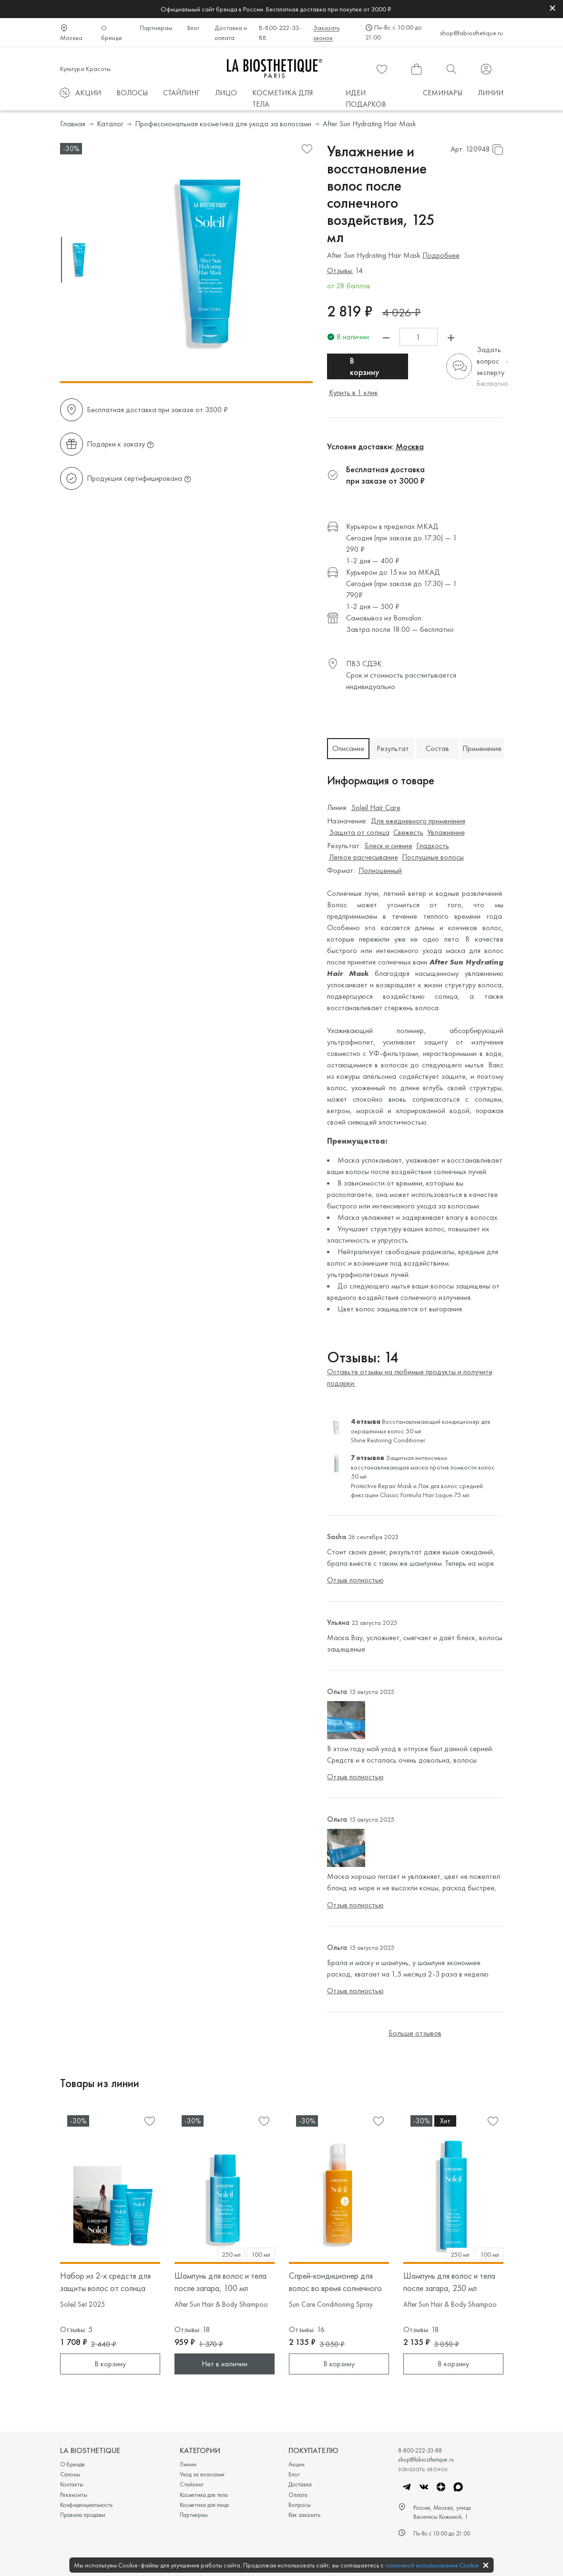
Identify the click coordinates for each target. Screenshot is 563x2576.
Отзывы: (340, 270)
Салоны (70, 2474)
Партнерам (156, 27)
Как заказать (304, 2515)
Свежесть (408, 832)
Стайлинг (192, 2484)
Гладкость (432, 846)
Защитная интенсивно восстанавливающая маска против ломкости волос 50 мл (423, 1467)
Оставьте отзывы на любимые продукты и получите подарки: (409, 1377)
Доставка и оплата (231, 32)
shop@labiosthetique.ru (471, 33)
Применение (482, 748)
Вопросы (299, 2505)
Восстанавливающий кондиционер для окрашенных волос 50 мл (420, 1426)
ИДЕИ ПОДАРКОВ (366, 98)
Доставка (300, 2484)
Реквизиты (73, 2495)
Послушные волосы (433, 857)
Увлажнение (446, 832)
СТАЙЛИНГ (181, 93)
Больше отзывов (415, 2033)
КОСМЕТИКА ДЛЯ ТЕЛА (282, 98)
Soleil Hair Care (375, 807)
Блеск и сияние (388, 846)
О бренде (111, 32)
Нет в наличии (224, 2364)
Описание (348, 748)
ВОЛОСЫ (132, 93)
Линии (188, 2464)
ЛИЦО (226, 93)
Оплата (297, 2495)
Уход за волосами (202, 2474)
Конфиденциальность (86, 2505)
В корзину (364, 366)
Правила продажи (82, 2515)
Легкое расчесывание (363, 857)
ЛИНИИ (490, 93)
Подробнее (441, 255)
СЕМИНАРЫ (442, 93)
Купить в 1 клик (353, 392)
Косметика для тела (204, 2495)
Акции (296, 2464)
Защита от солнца (359, 832)
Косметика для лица (204, 2505)
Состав (437, 748)
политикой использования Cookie (432, 2565)
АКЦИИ (88, 93)
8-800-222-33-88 (280, 32)
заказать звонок (423, 2468)
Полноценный (380, 870)
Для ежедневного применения (418, 821)
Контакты (71, 2484)
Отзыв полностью (355, 1580)
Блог (193, 27)
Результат (393, 748)
